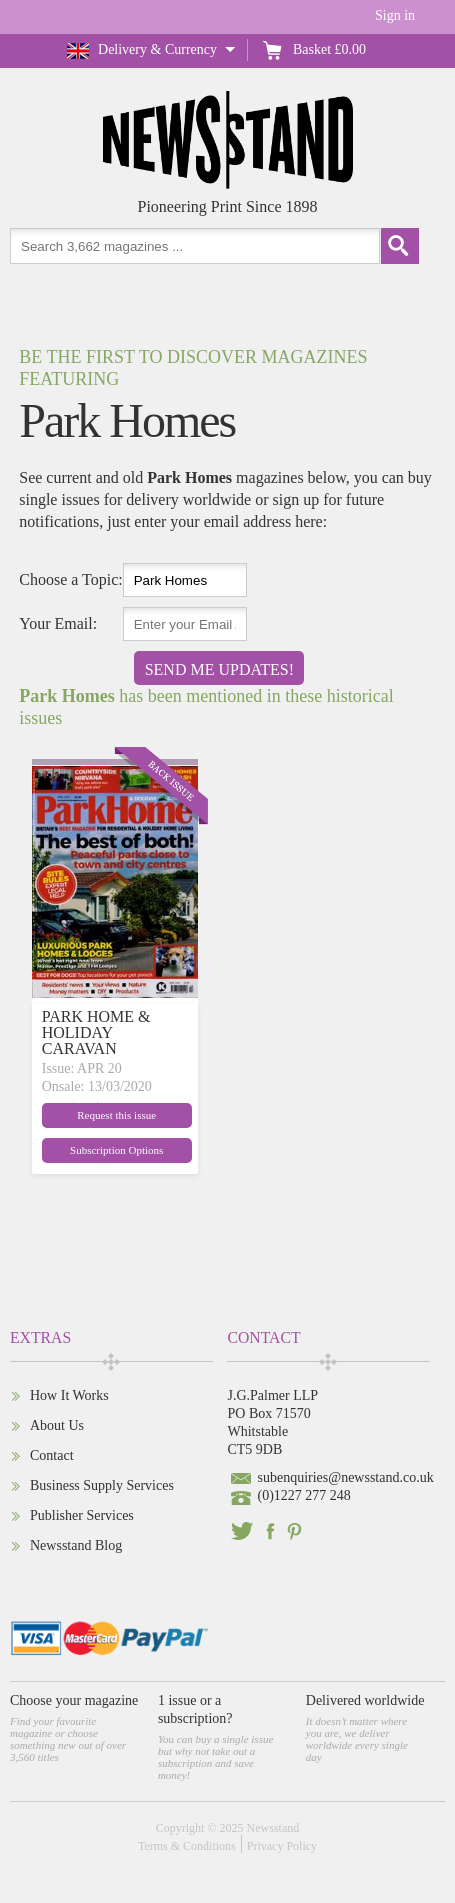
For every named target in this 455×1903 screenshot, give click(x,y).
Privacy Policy (282, 1846)
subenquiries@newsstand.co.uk (345, 1477)
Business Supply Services (102, 1485)
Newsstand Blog (76, 1545)
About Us (57, 1425)
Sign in (395, 15)
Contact (52, 1455)
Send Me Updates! (219, 669)
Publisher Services (82, 1515)
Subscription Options (116, 1150)
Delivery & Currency (157, 49)
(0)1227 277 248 (303, 1495)
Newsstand (273, 1828)
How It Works (69, 1395)
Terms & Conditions (187, 1846)
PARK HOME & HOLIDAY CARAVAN (96, 1032)
